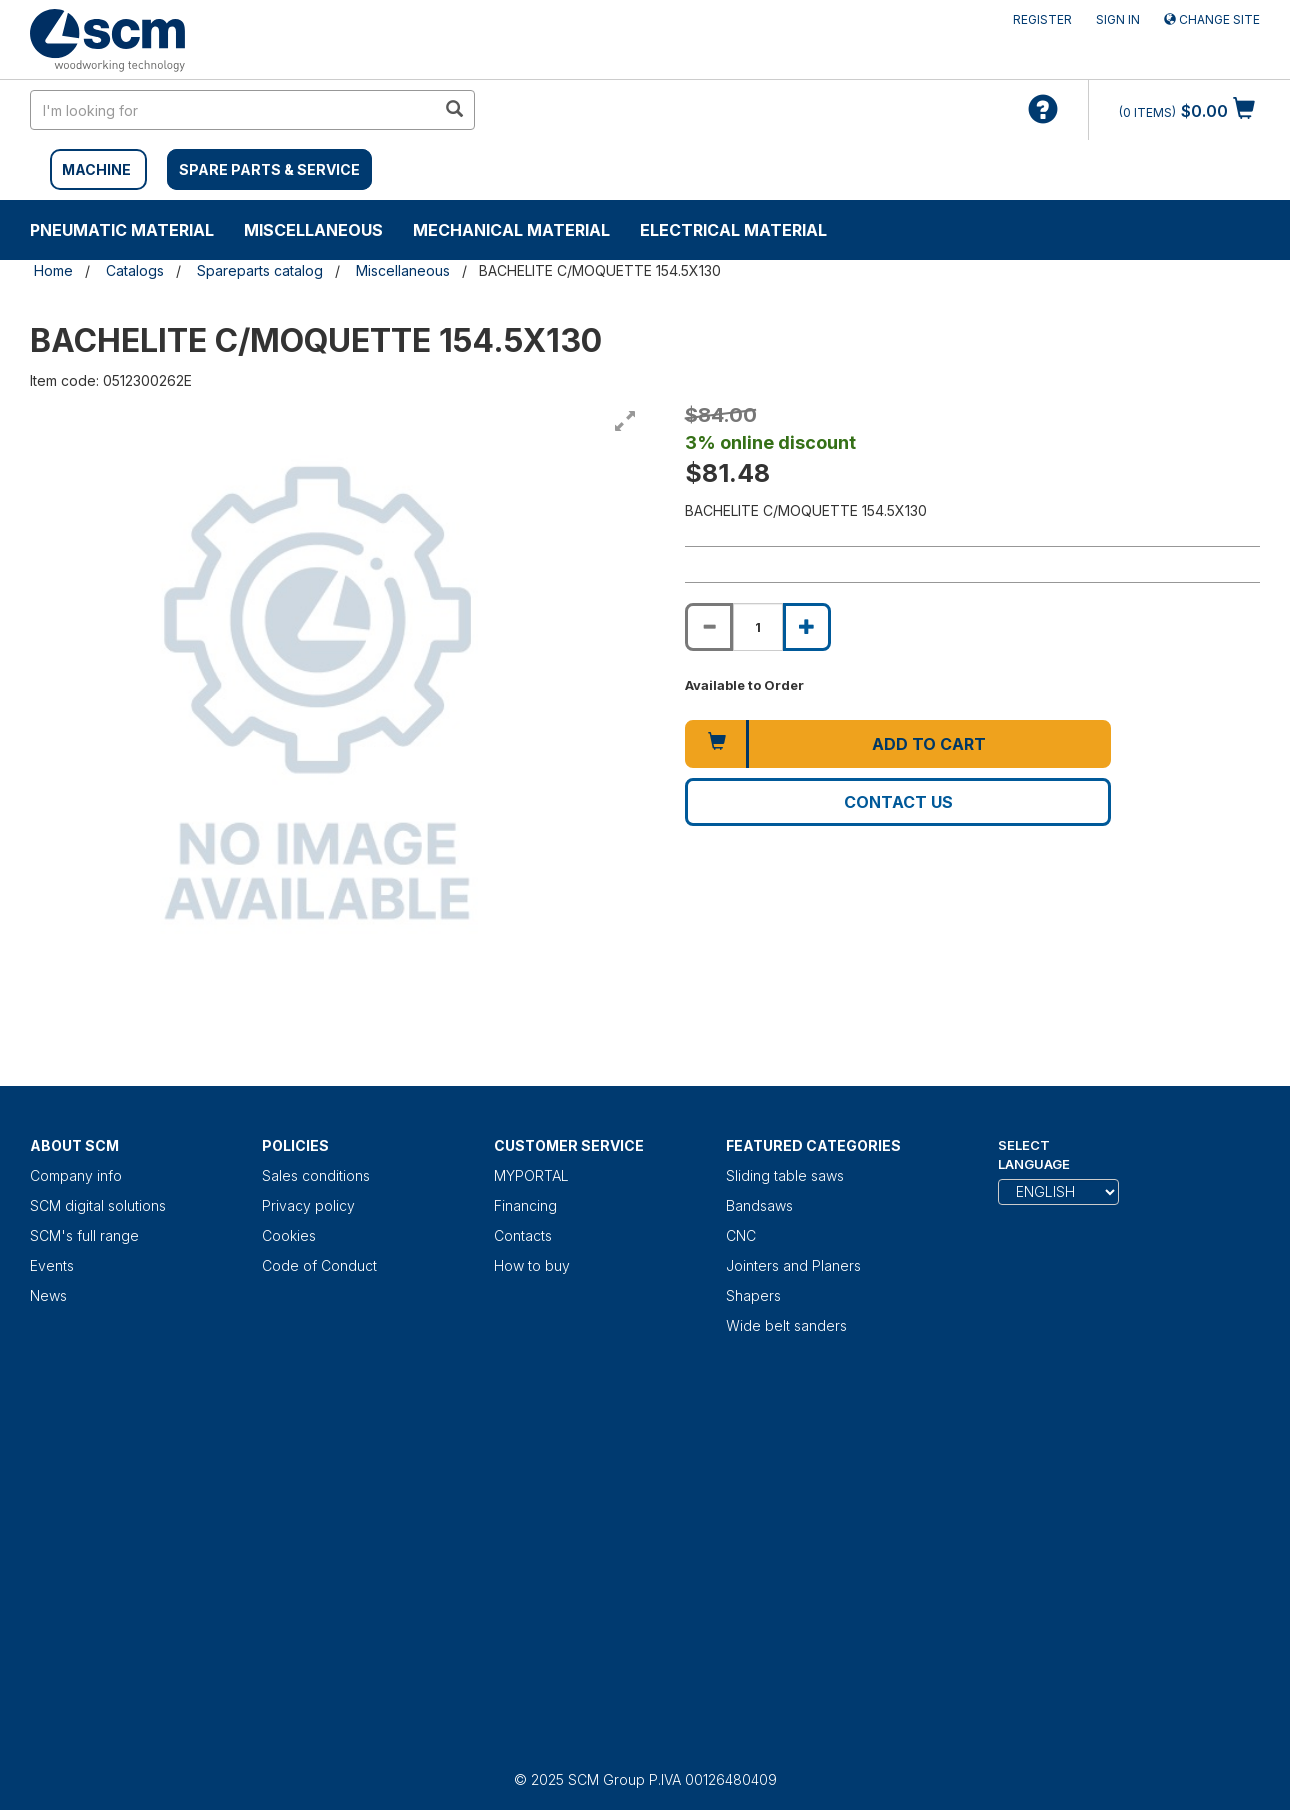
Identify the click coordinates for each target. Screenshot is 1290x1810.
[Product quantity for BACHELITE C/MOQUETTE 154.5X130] (758, 627)
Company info (76, 1175)
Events (52, 1265)
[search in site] (233, 110)
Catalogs (135, 270)
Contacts (523, 1235)
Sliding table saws (785, 1175)
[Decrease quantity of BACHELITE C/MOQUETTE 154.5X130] (709, 627)
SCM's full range (84, 1235)
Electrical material (733, 230)
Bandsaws (759, 1205)
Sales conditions (316, 1175)
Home (53, 270)
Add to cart (929, 744)
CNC (741, 1235)
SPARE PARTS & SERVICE (269, 169)
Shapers (753, 1295)
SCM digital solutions (98, 1205)
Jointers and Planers (793, 1265)
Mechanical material (511, 230)
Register (1042, 19)
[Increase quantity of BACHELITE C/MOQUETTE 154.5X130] (807, 627)
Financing (525, 1205)
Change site (1212, 19)
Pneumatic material (122, 230)
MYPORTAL (531, 1175)
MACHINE (96, 169)
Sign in (1118, 19)
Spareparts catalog (260, 270)
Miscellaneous (313, 230)
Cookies (289, 1235)
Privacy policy (308, 1205)
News (48, 1295)
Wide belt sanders (786, 1325)
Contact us (898, 802)
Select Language (1034, 1154)
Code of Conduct (319, 1265)
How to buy (532, 1265)
